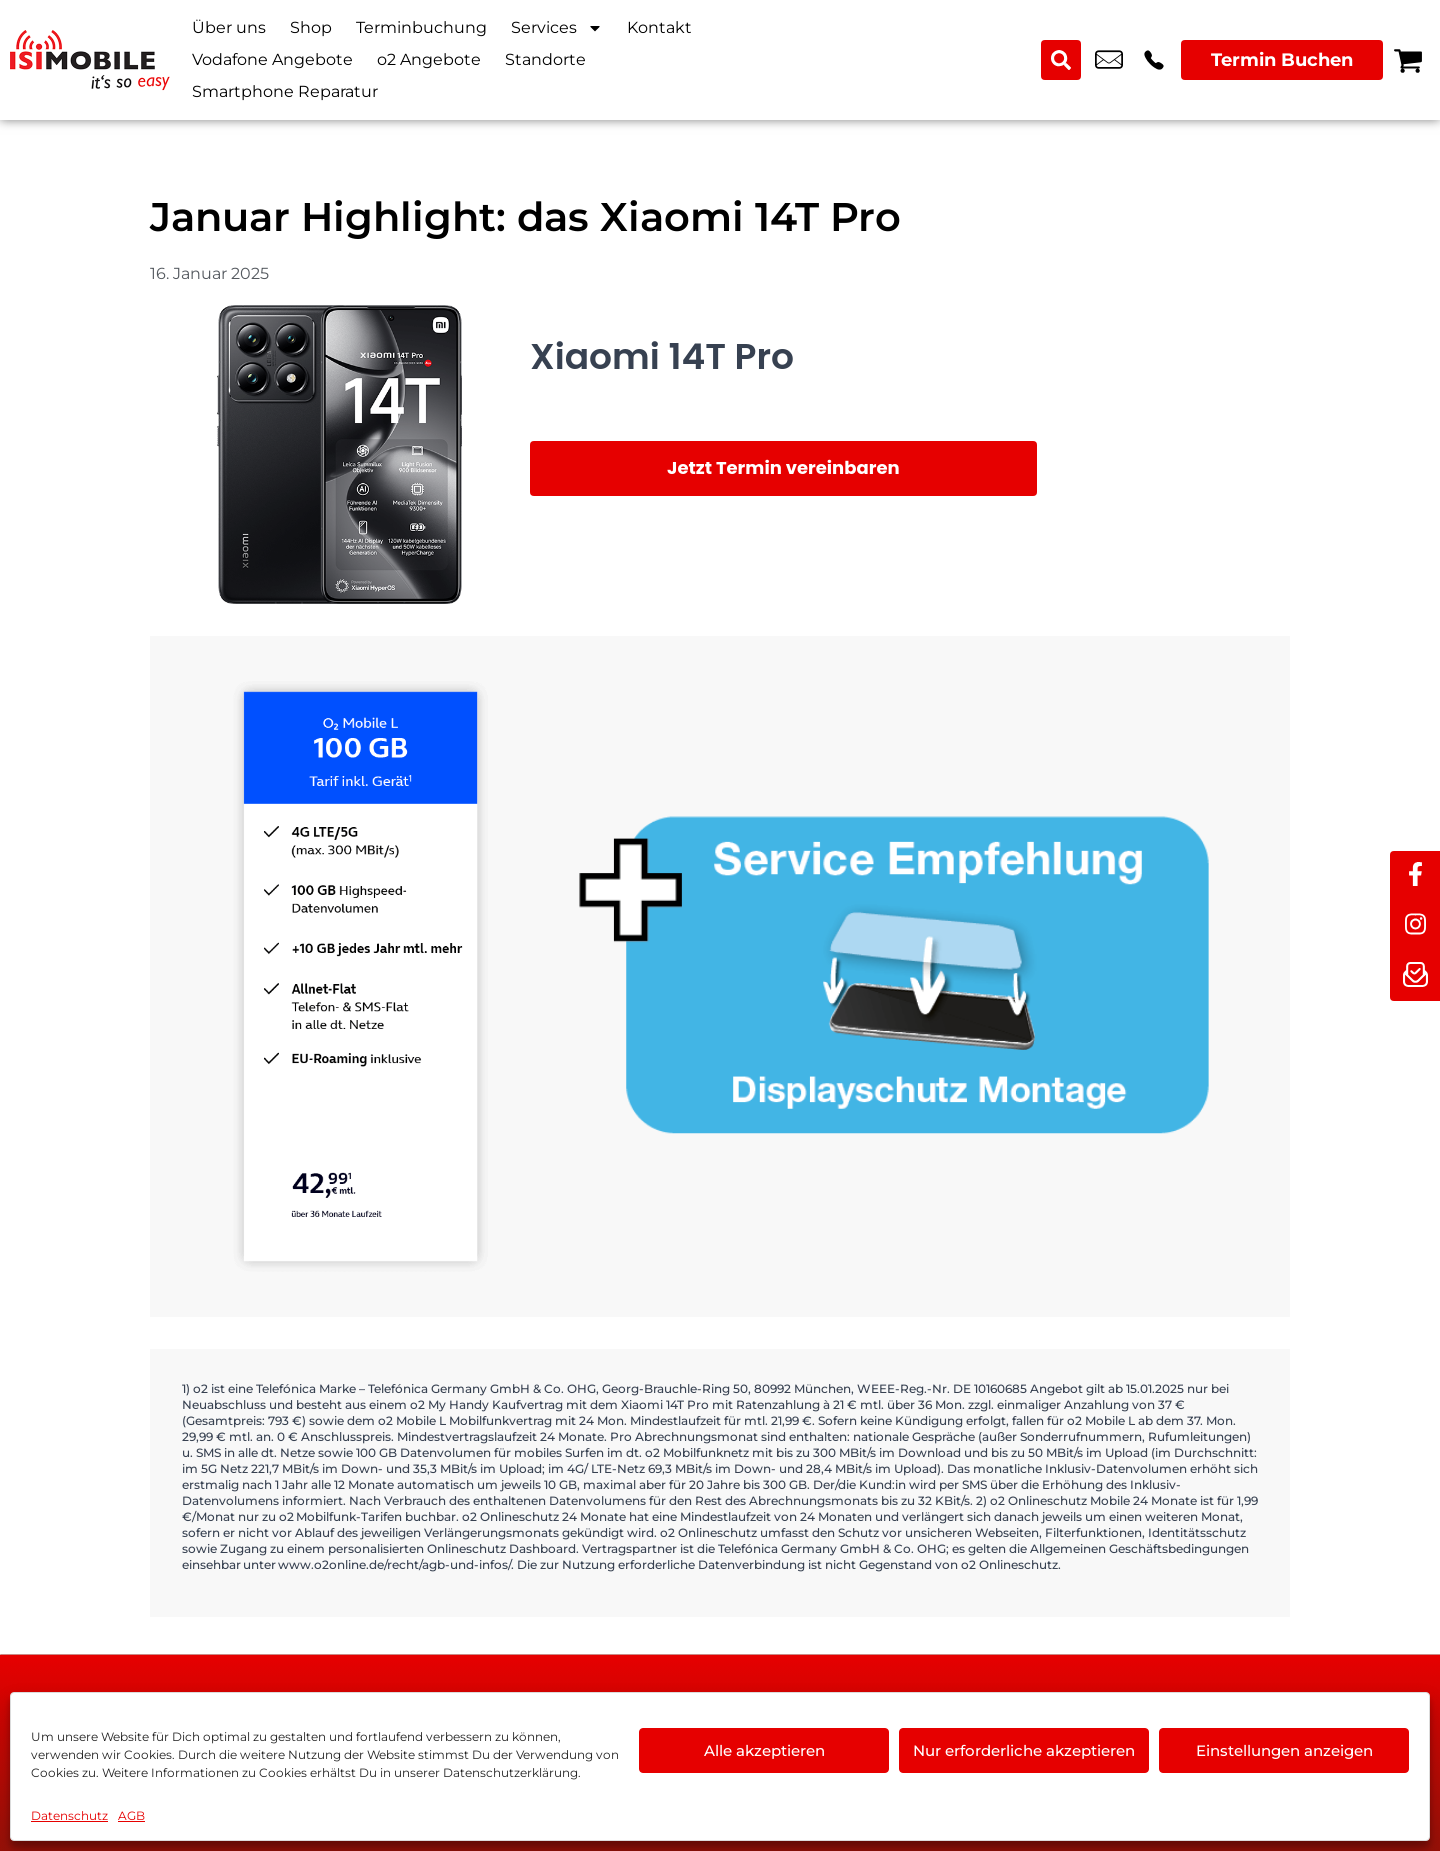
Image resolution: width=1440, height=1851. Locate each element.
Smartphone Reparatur (285, 91)
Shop (311, 27)
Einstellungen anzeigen (1284, 1750)
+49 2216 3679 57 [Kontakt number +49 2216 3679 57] (1154, 60)
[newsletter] (1415, 976)
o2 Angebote (429, 59)
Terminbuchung (421, 27)
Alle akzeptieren (764, 1750)
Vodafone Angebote (272, 59)
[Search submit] (1061, 60)
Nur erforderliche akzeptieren (1024, 1750)
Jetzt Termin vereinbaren (783, 467)
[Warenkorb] (1408, 60)
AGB (131, 1815)
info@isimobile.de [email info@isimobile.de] (1109, 60)
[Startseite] (90, 60)
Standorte (545, 59)
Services (557, 28)
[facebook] (1415, 876)
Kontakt (659, 27)
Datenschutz (69, 1815)
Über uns (229, 27)
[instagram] (1415, 926)
